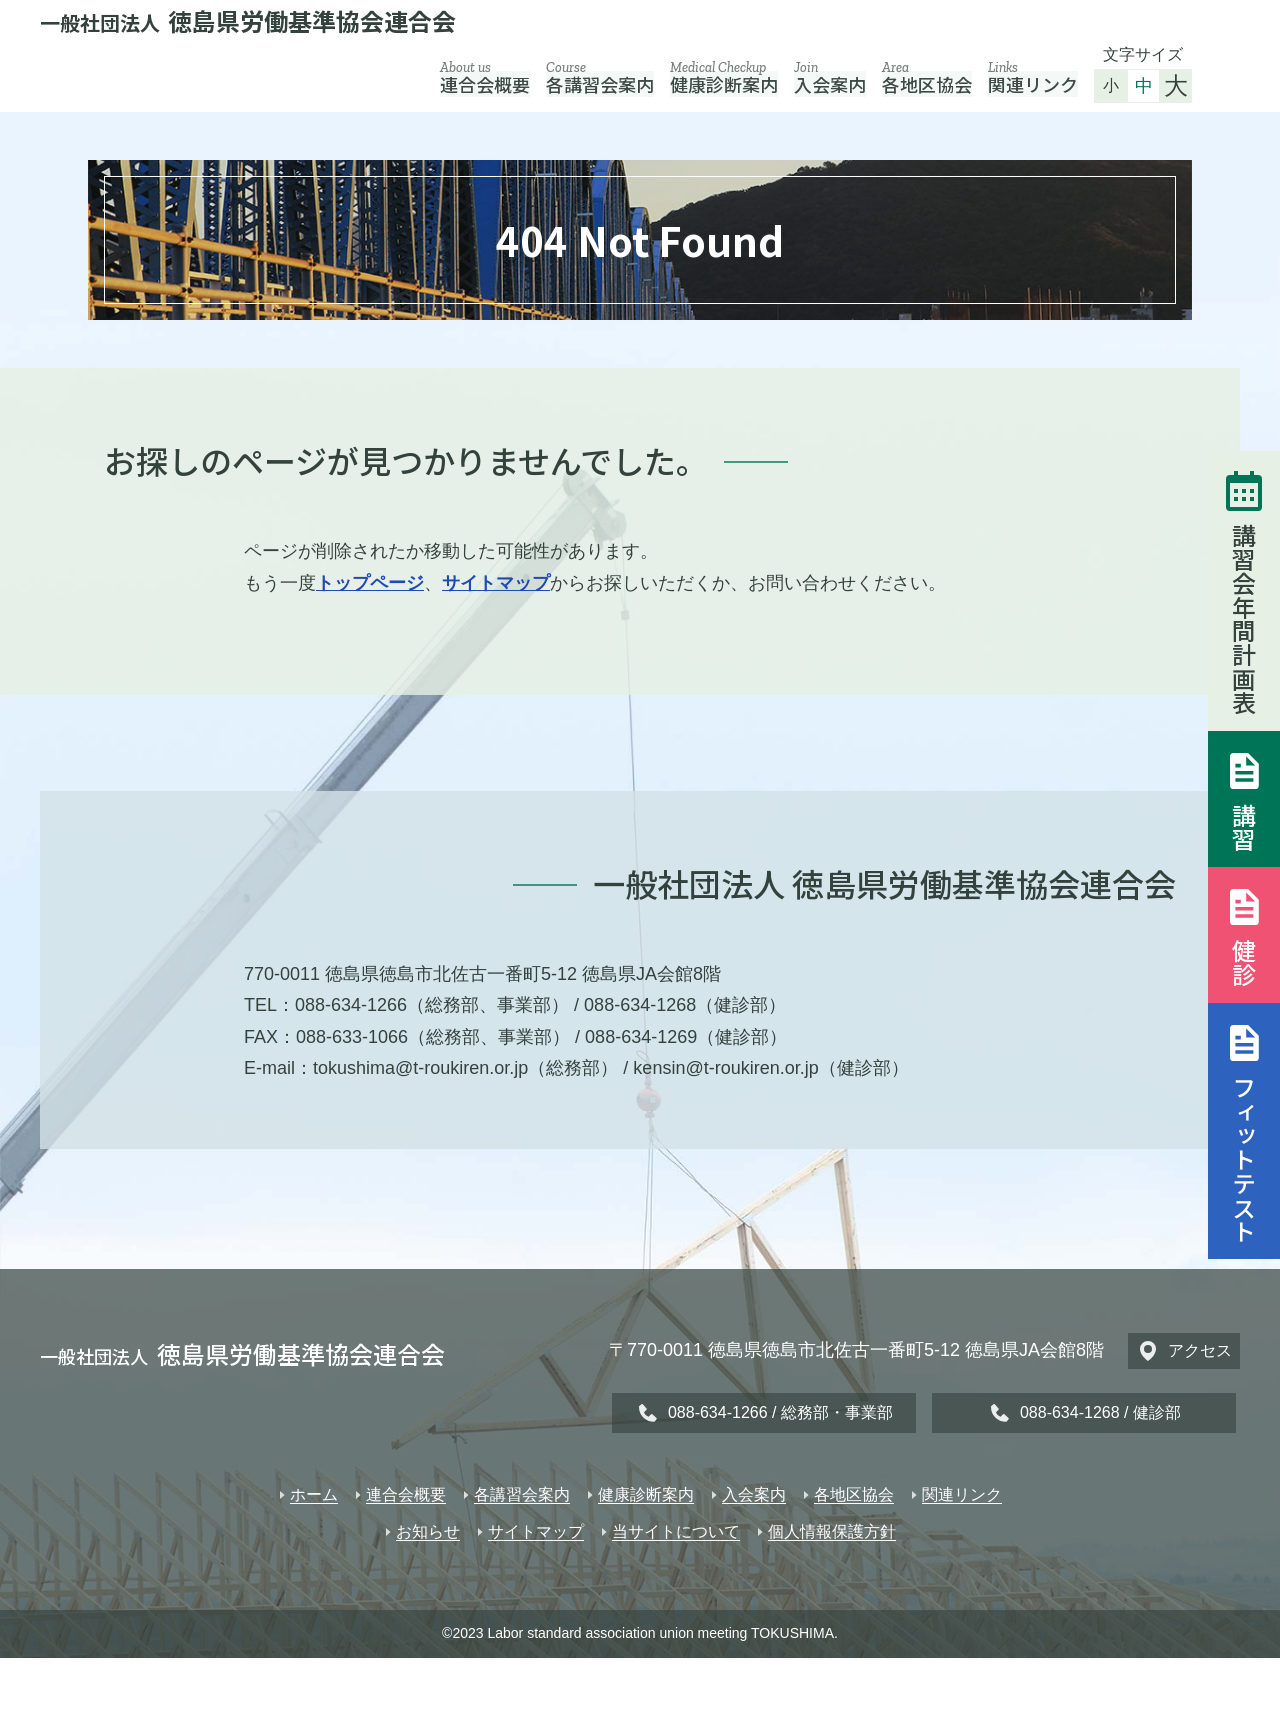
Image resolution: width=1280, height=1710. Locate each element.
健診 (1244, 963)
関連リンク (1033, 84)
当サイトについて (676, 1531)
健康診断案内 (724, 84)
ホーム (314, 1494)
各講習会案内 (600, 84)
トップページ (370, 583)
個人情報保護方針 (832, 1531)
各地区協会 (927, 84)
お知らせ (428, 1531)
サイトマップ (496, 583)
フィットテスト (1244, 1159)
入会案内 (830, 84)
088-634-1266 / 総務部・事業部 (780, 1412)
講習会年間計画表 (1244, 619)
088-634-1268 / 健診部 (1100, 1412)
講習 (1244, 827)
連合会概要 (485, 84)
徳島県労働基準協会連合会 (248, 20)
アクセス (1200, 1350)
